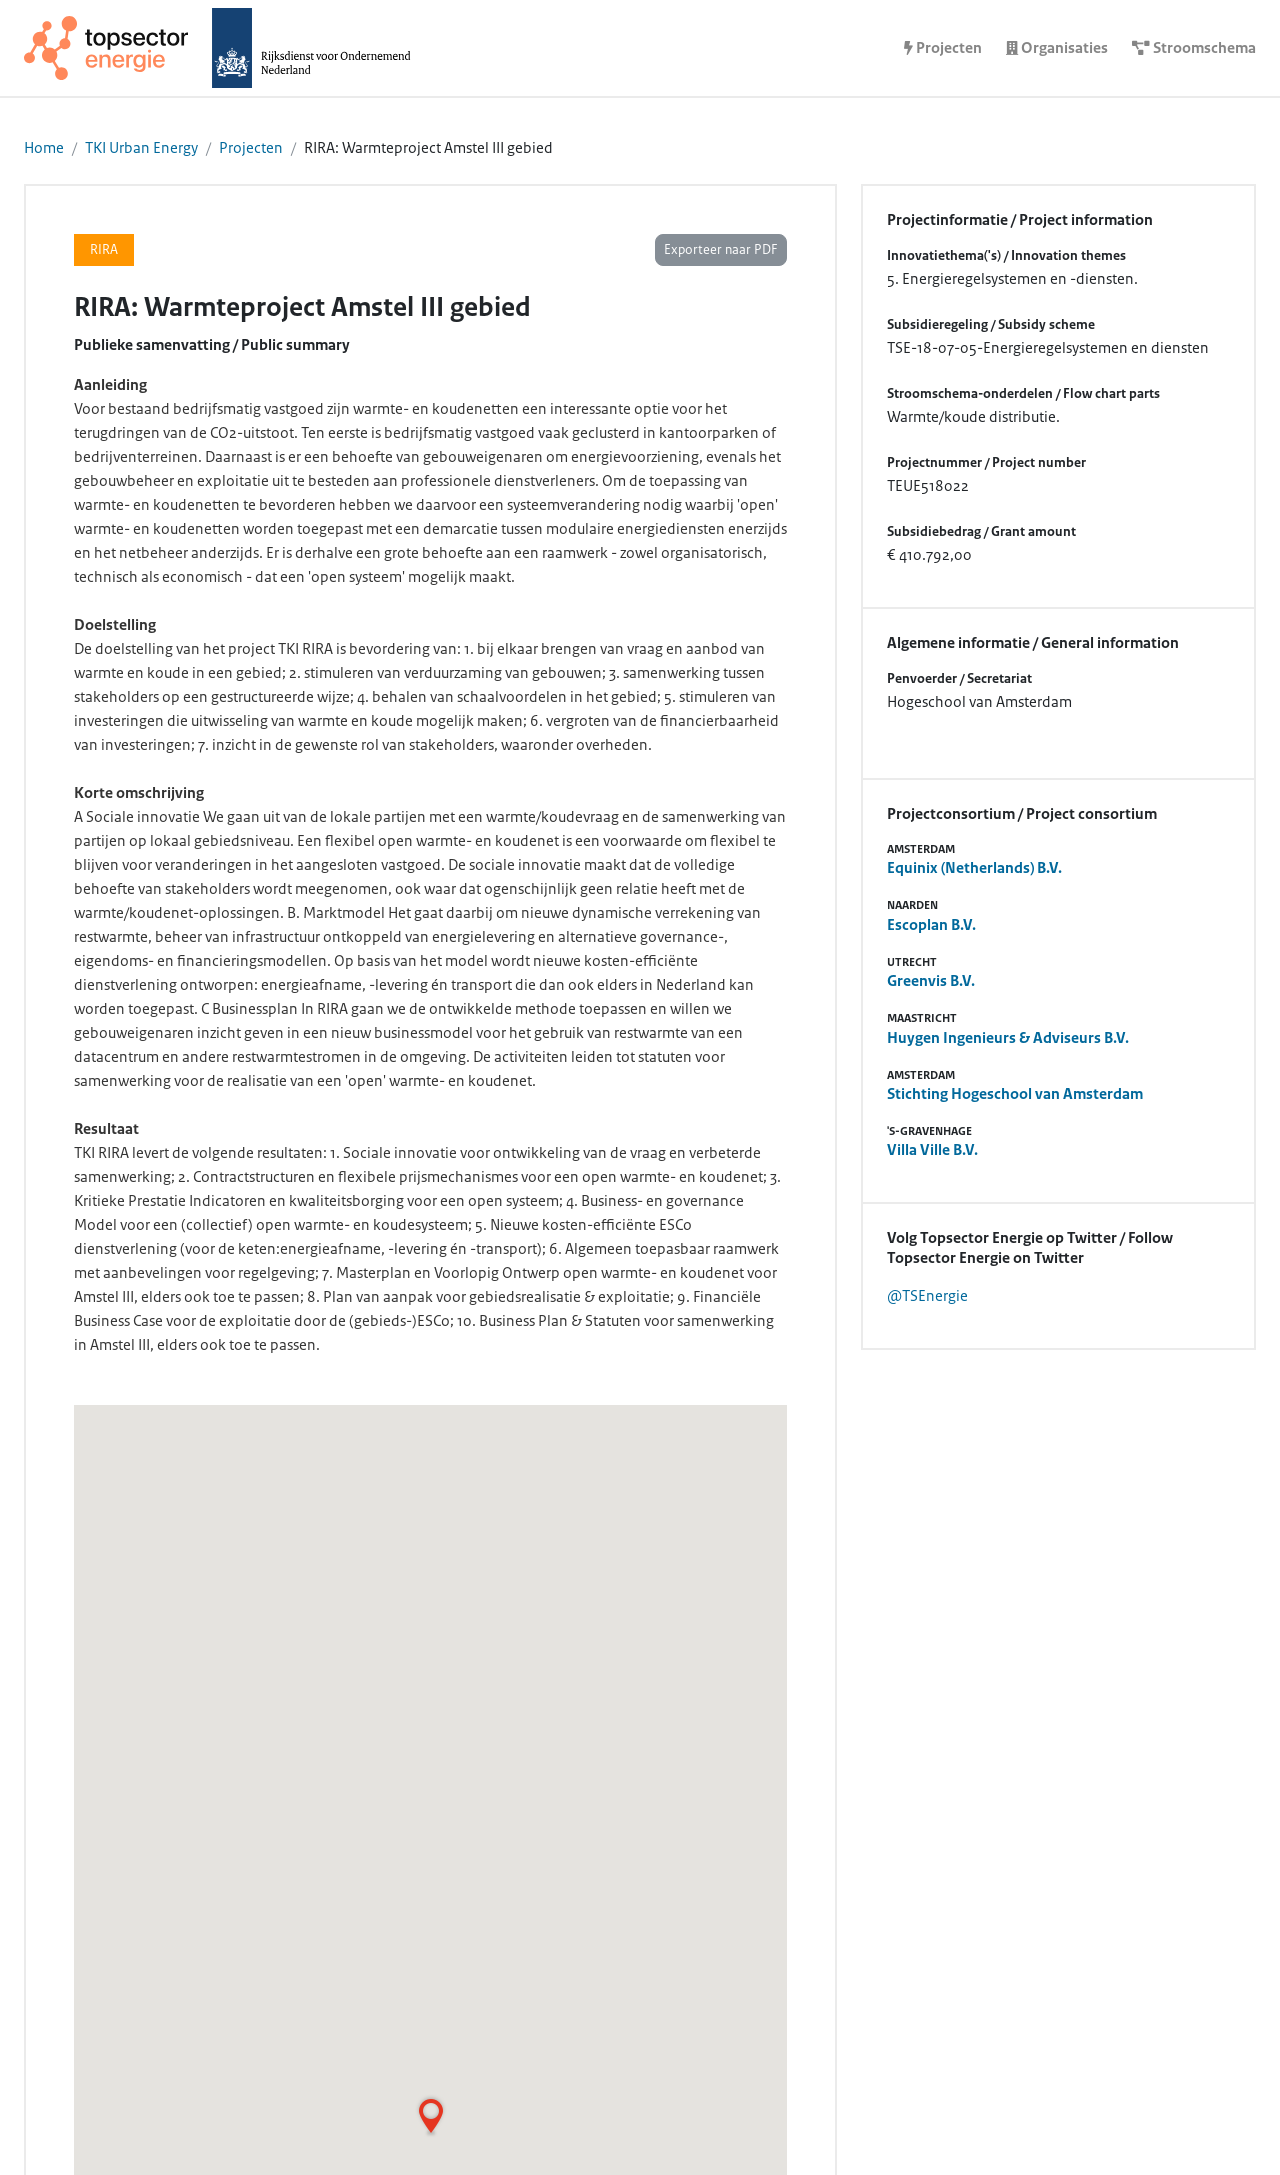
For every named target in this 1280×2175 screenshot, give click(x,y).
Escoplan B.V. (931, 925)
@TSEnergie (927, 1296)
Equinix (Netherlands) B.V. (974, 868)
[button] (431, 2116)
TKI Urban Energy (141, 148)
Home (44, 148)
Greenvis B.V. (931, 981)
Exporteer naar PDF (721, 250)
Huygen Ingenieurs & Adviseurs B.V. (1008, 1038)
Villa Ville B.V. (932, 1150)
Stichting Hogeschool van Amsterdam (1015, 1094)
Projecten (251, 148)
